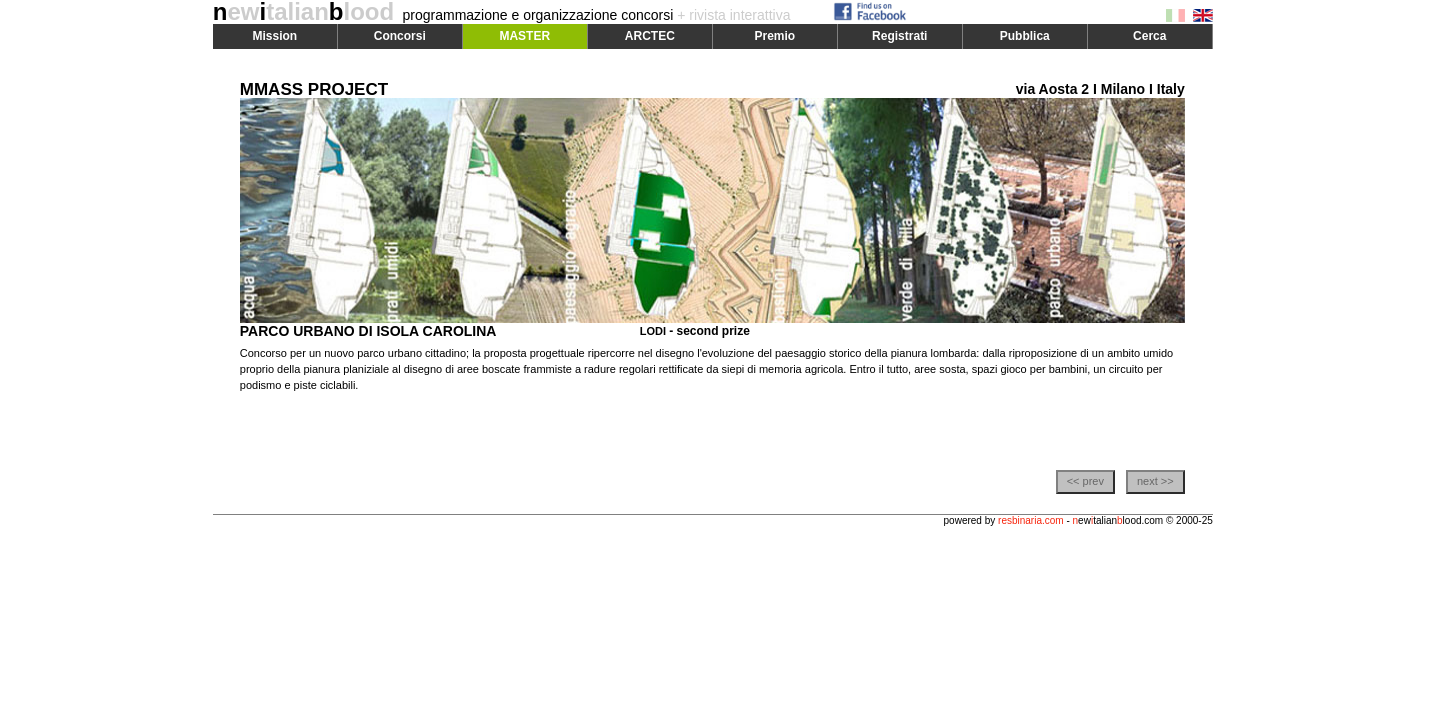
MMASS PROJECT (314, 89)
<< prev (1085, 481)
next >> (1155, 481)
